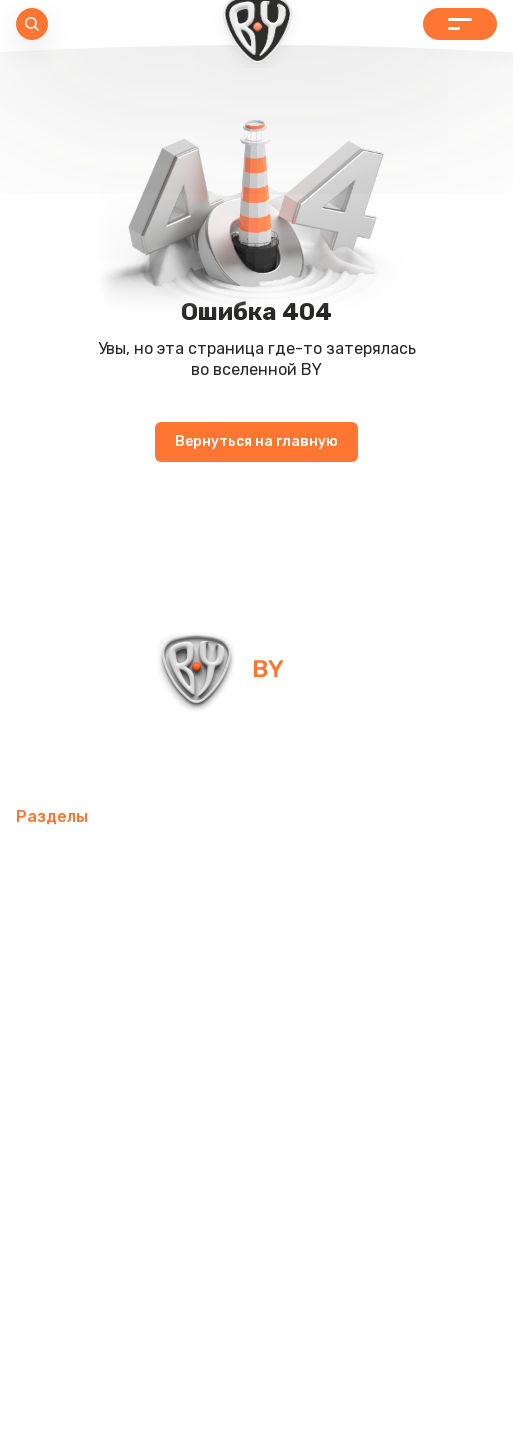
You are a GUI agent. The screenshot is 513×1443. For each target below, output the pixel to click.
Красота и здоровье (286, 1099)
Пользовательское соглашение (256, 1411)
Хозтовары (221, 1003)
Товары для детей (87, 1003)
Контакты (422, 1099)
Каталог (460, 24)
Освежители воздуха (332, 907)
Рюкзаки (49, 1051)
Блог (33, 1147)
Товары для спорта (292, 859)
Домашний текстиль (237, 955)
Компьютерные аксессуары (122, 907)
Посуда (367, 955)
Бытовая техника (254, 1051)
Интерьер (424, 859)
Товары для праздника (373, 1003)
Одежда (134, 1051)
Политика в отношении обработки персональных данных (257, 1371)
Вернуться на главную (256, 441)
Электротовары (76, 955)
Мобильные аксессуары (107, 859)
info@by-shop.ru (88, 757)
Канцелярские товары (102, 1099)
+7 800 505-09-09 (330, 757)
